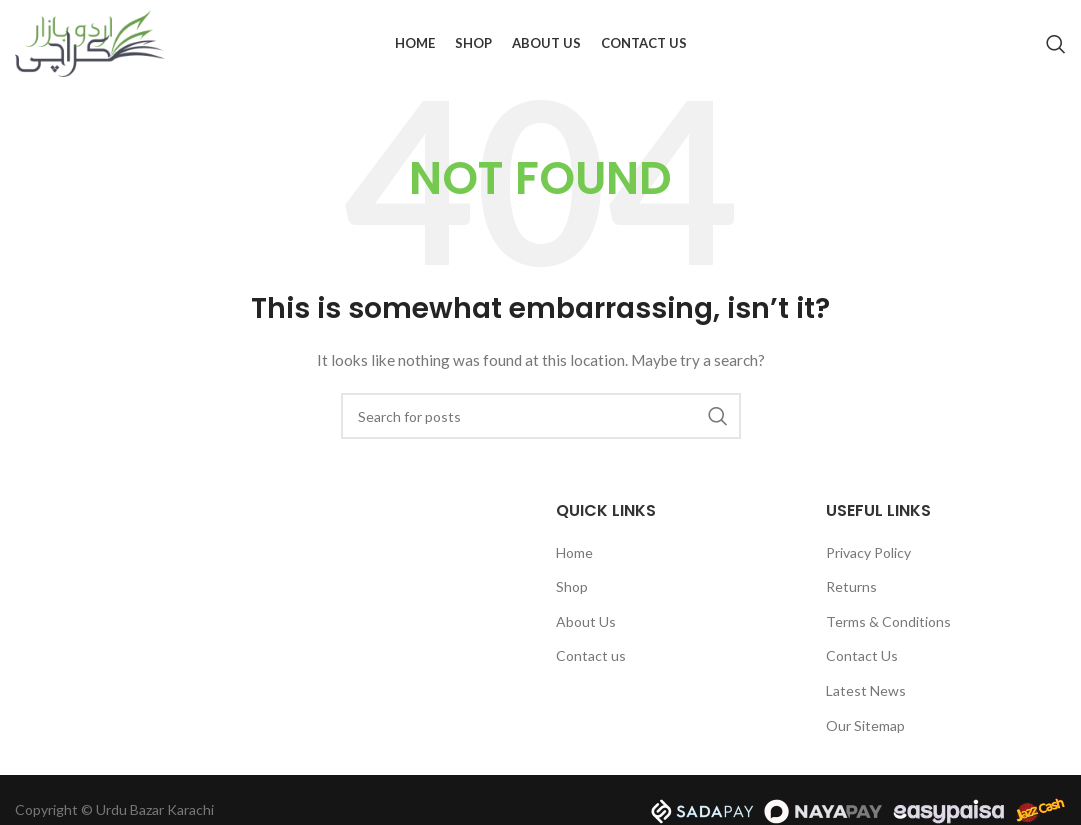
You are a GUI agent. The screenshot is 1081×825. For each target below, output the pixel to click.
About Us (586, 623)
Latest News (866, 692)
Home (574, 554)
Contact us (591, 658)
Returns (851, 588)
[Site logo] (90, 43)
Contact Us (862, 658)
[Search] (1056, 45)
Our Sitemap (865, 727)
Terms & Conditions (888, 623)
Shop (572, 588)
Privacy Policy (868, 554)
